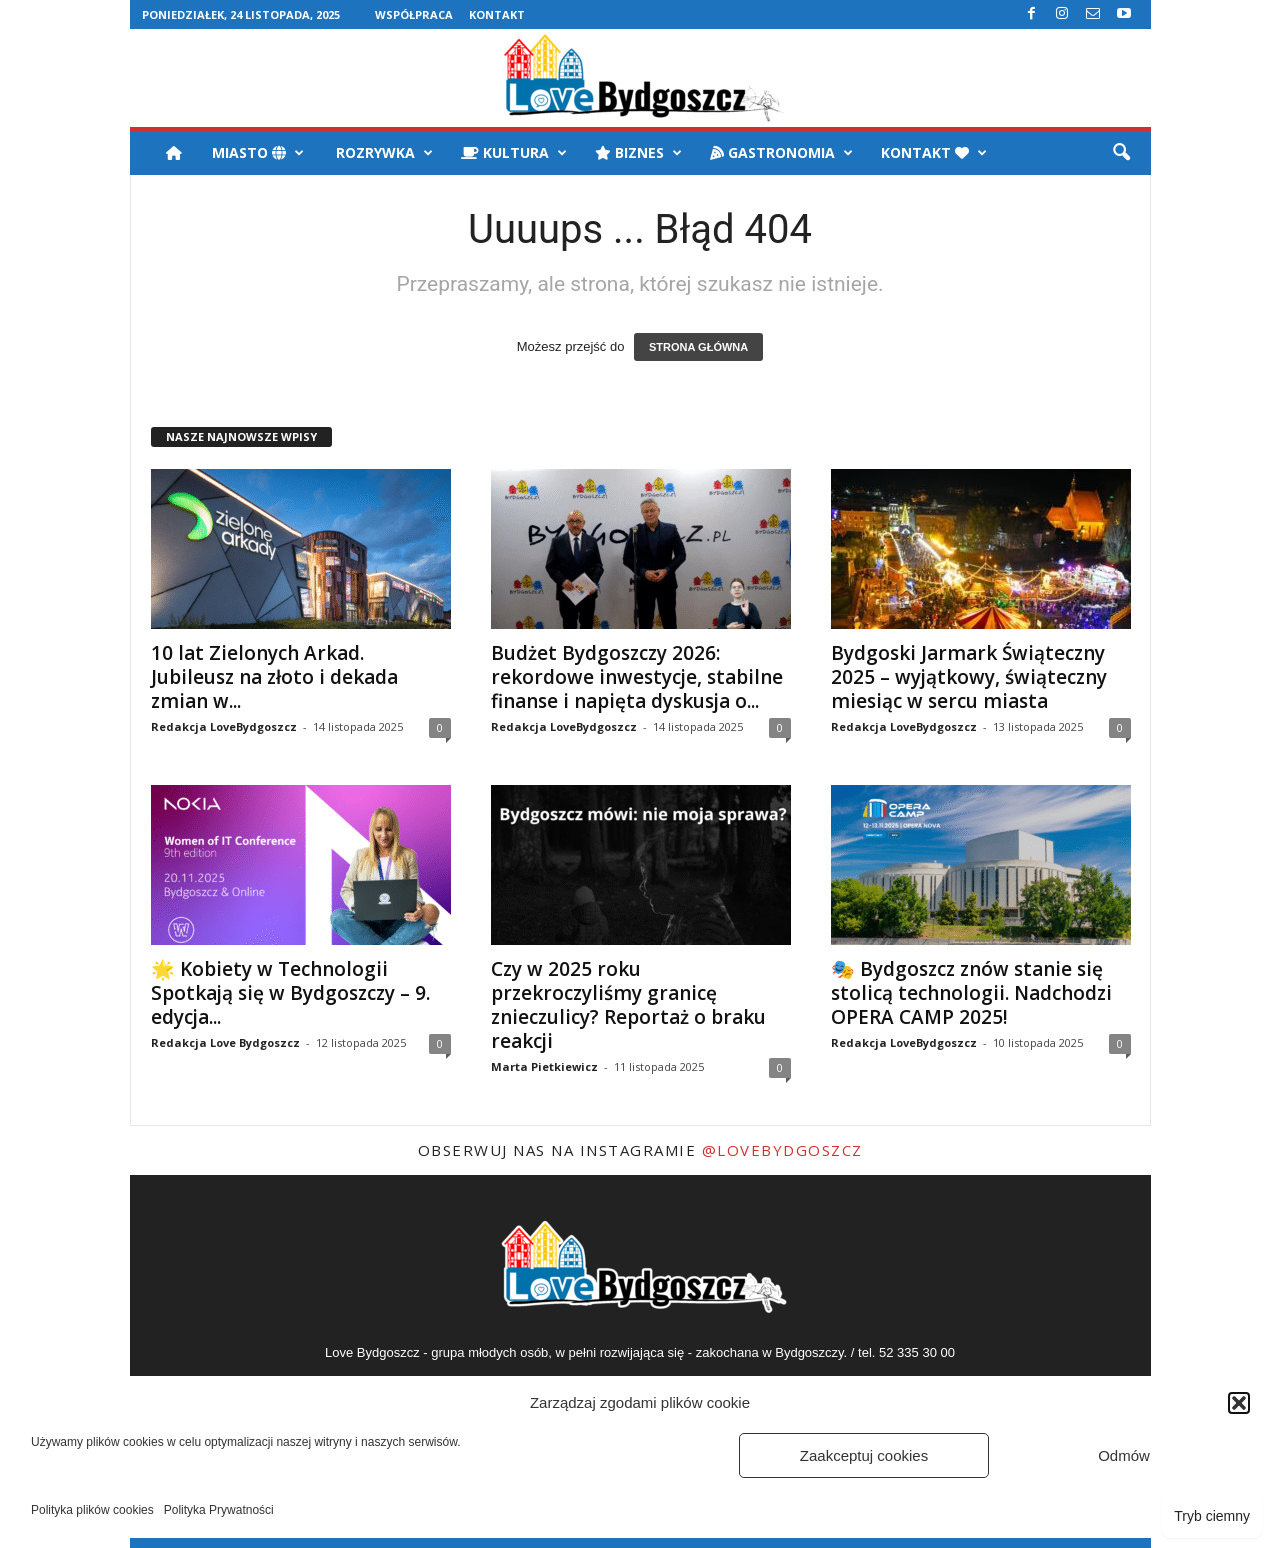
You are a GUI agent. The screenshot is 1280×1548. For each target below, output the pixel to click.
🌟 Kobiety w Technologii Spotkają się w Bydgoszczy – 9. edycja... (290, 993)
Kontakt (497, 14)
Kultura (514, 153)
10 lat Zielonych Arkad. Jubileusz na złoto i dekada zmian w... (274, 677)
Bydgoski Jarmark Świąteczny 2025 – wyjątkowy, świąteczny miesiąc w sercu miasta (969, 677)
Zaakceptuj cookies (864, 1455)
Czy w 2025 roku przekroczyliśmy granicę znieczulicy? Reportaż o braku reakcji (628, 1005)
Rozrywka (382, 153)
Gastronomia (781, 153)
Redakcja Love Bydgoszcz (225, 1042)
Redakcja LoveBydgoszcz (224, 726)
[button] (1239, 1403)
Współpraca (414, 14)
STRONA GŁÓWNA (698, 347)
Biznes (638, 153)
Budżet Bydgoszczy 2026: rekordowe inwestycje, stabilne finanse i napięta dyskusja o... (637, 677)
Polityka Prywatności (219, 1510)
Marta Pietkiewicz (544, 1066)
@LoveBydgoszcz (782, 1150)
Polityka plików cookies (92, 1510)
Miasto (258, 153)
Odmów (1124, 1455)
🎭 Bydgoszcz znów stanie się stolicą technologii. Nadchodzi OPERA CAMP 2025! (971, 993)
